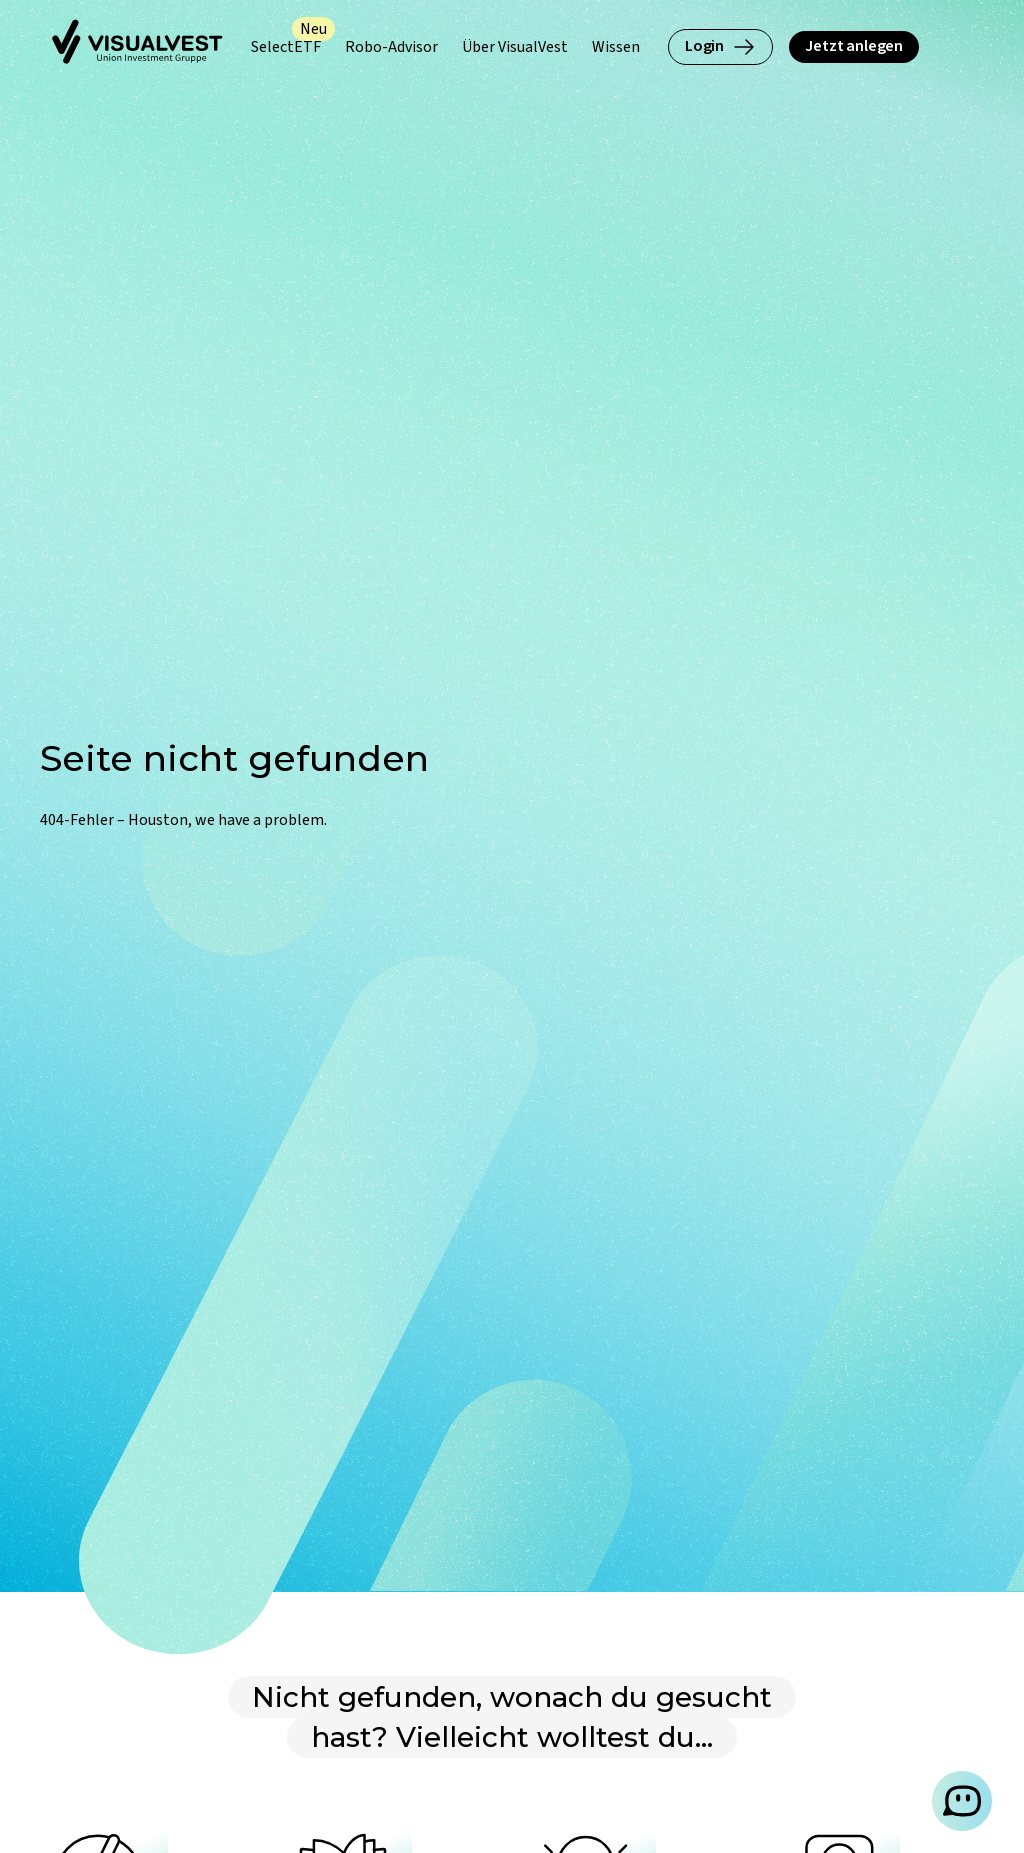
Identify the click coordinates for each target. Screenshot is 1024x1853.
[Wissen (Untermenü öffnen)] (616, 47)
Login (720, 47)
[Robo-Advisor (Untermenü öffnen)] (391, 47)
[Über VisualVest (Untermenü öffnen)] (515, 47)
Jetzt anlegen (854, 46)
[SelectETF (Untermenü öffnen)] (286, 47)
